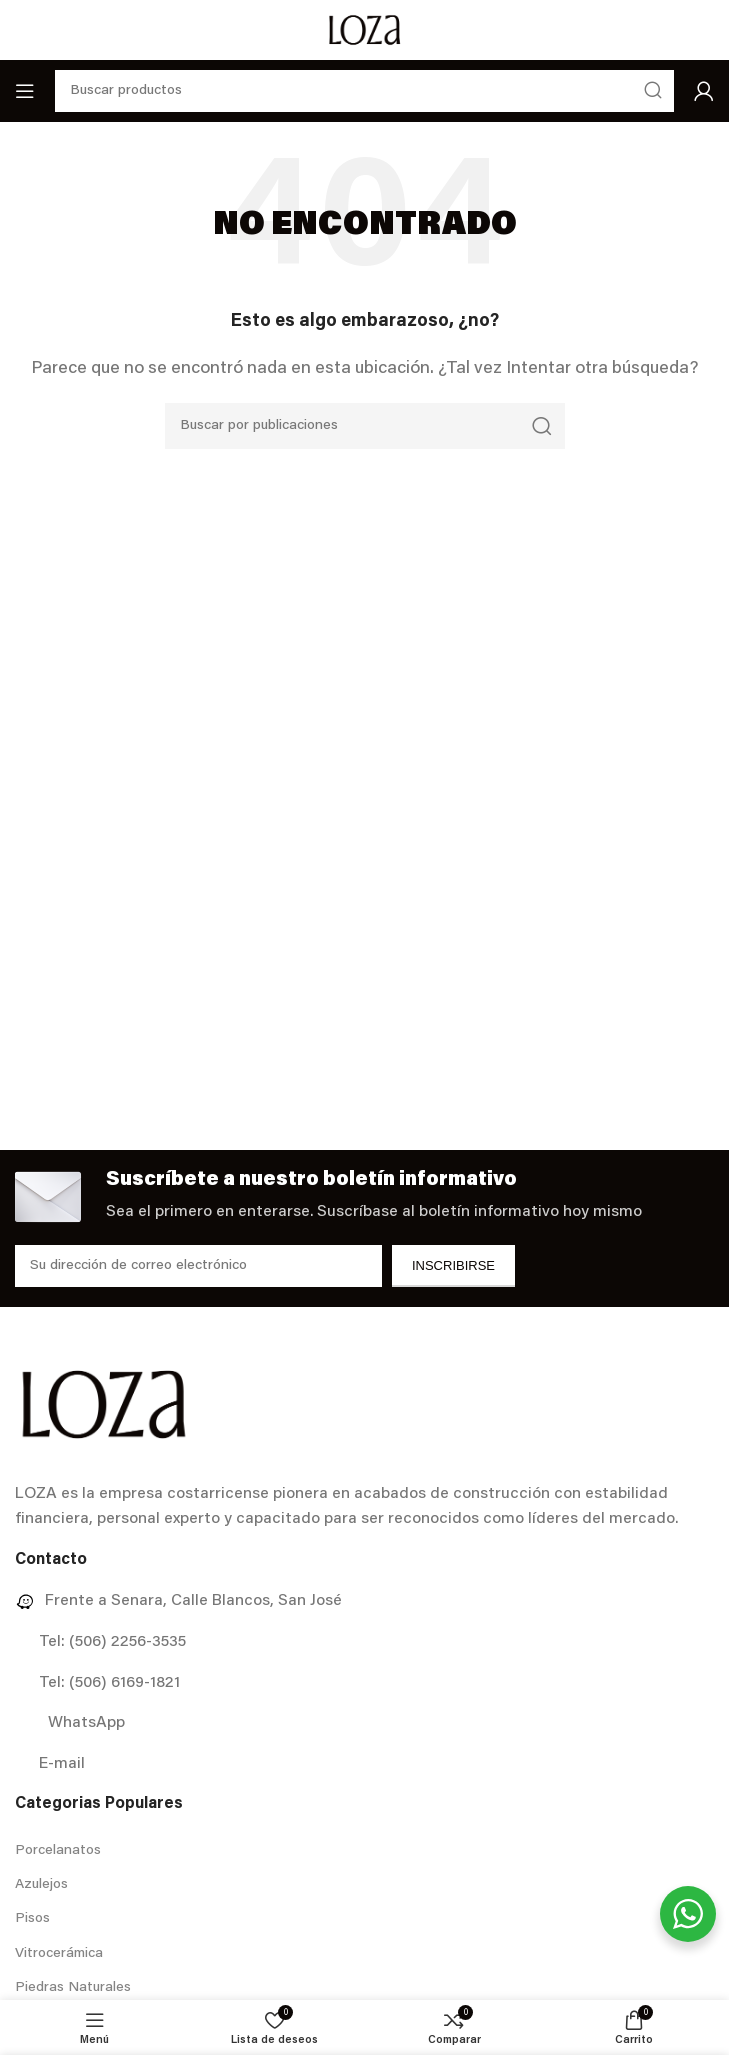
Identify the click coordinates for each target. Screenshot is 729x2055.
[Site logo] (364, 30)
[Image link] (103, 1404)
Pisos (32, 1919)
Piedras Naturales (73, 1988)
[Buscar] (365, 426)
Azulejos (41, 1885)
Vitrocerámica (59, 1954)
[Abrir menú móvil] (25, 91)
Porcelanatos (58, 1851)
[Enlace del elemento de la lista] (364, 1602)
